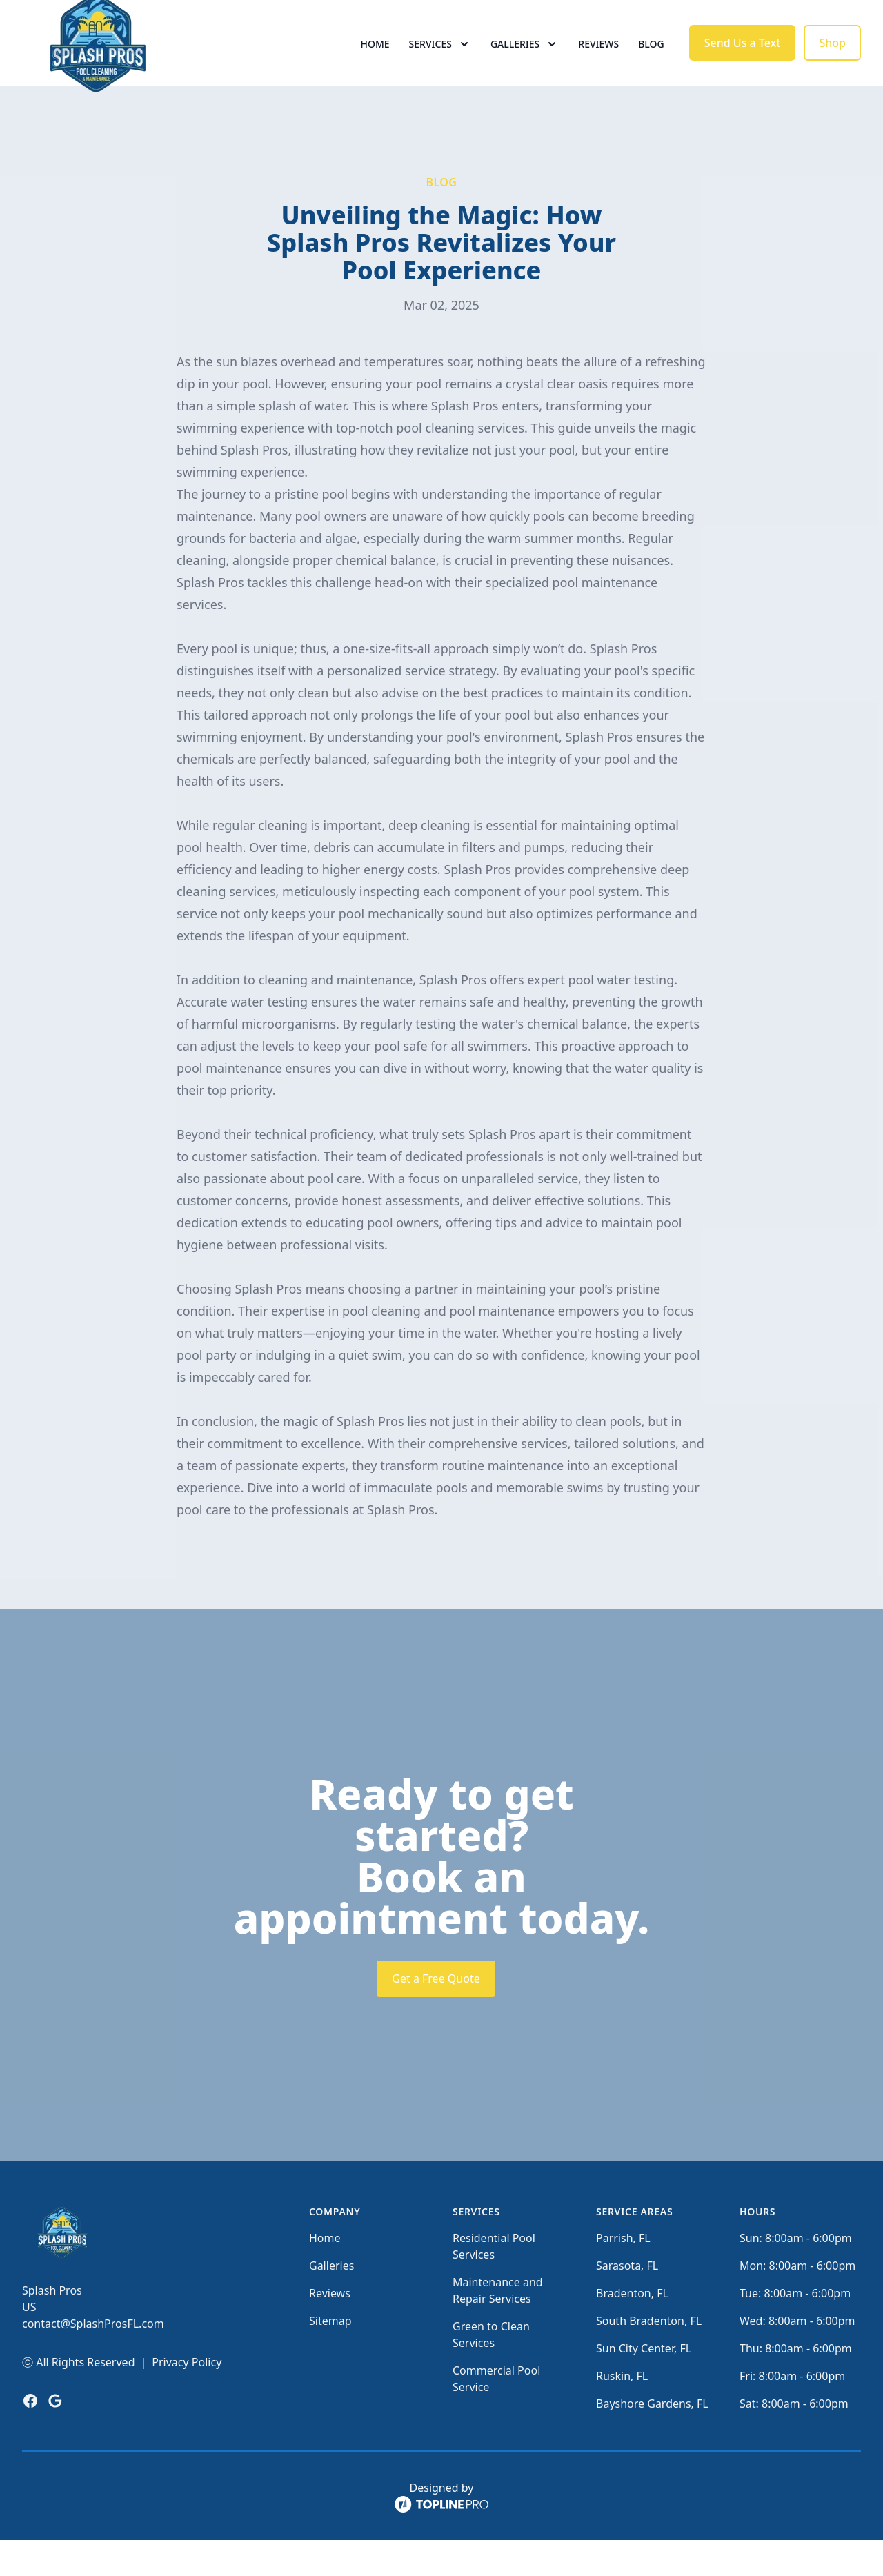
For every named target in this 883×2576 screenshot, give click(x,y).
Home (375, 61)
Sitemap (330, 2356)
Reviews (598, 61)
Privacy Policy (186, 2398)
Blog (651, 61)
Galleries (331, 2301)
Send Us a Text (742, 60)
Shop (832, 60)
